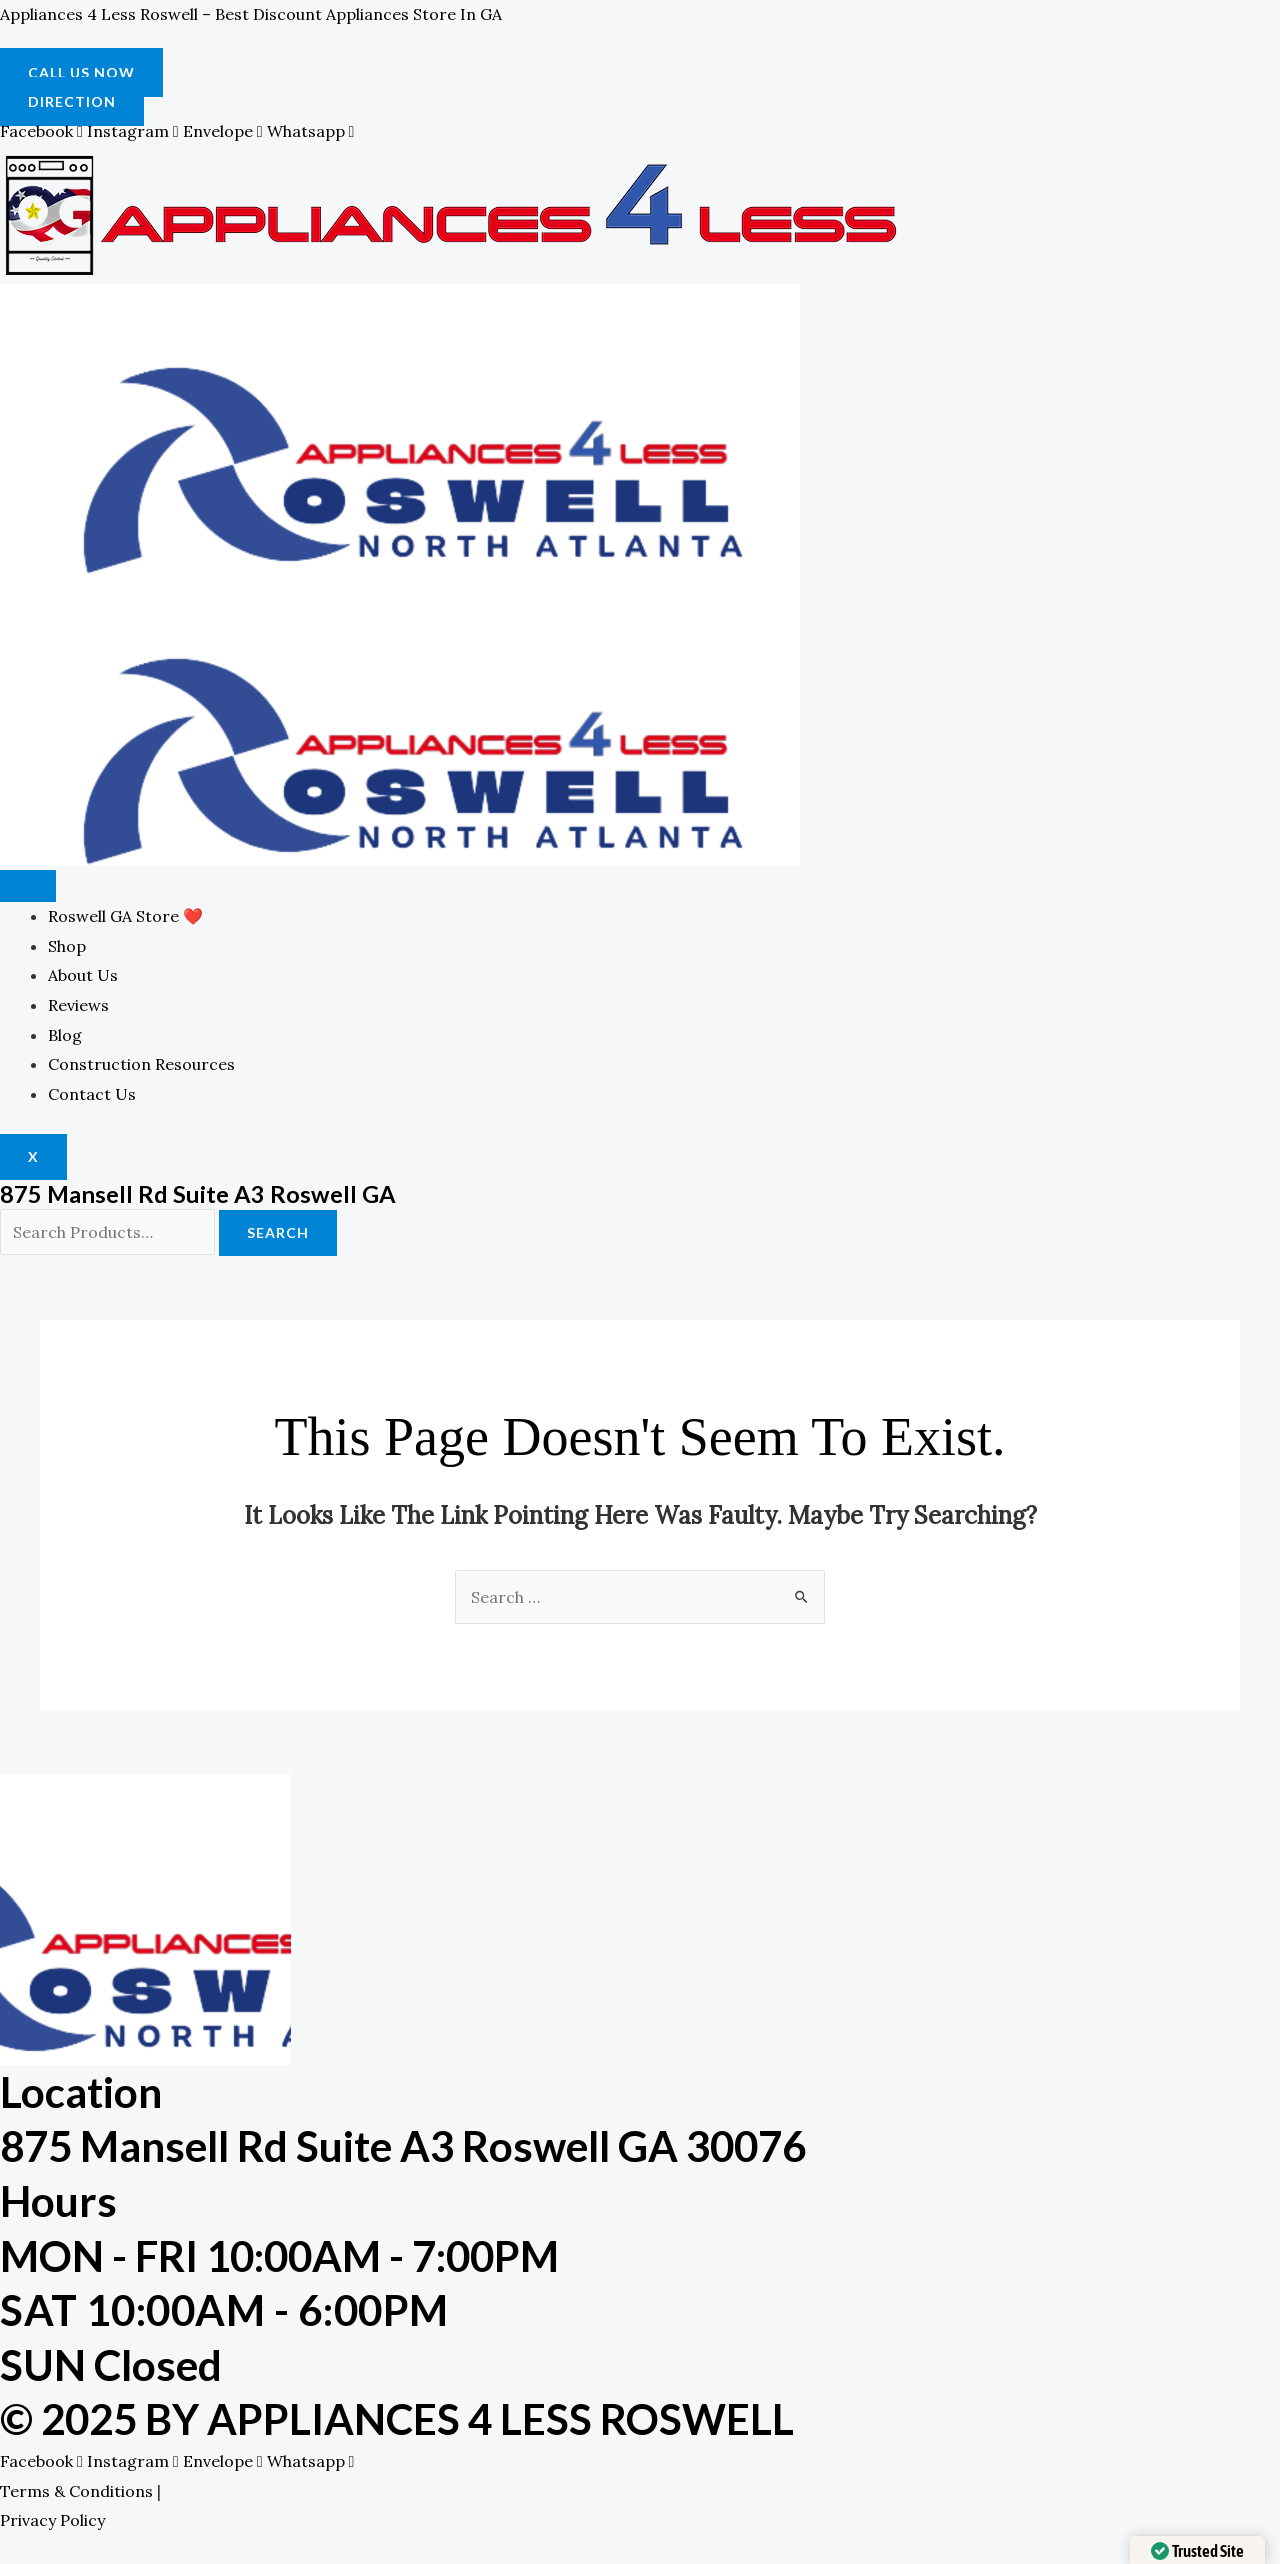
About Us (83, 975)
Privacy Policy (52, 2520)
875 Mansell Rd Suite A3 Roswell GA (198, 1193)
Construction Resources (141, 1064)
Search (278, 1232)
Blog (65, 1035)
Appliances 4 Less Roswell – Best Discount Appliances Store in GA (251, 14)
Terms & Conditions (76, 2491)
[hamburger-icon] (28, 886)
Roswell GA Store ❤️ (125, 916)
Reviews (78, 1005)
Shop (67, 946)
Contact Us (92, 1094)
